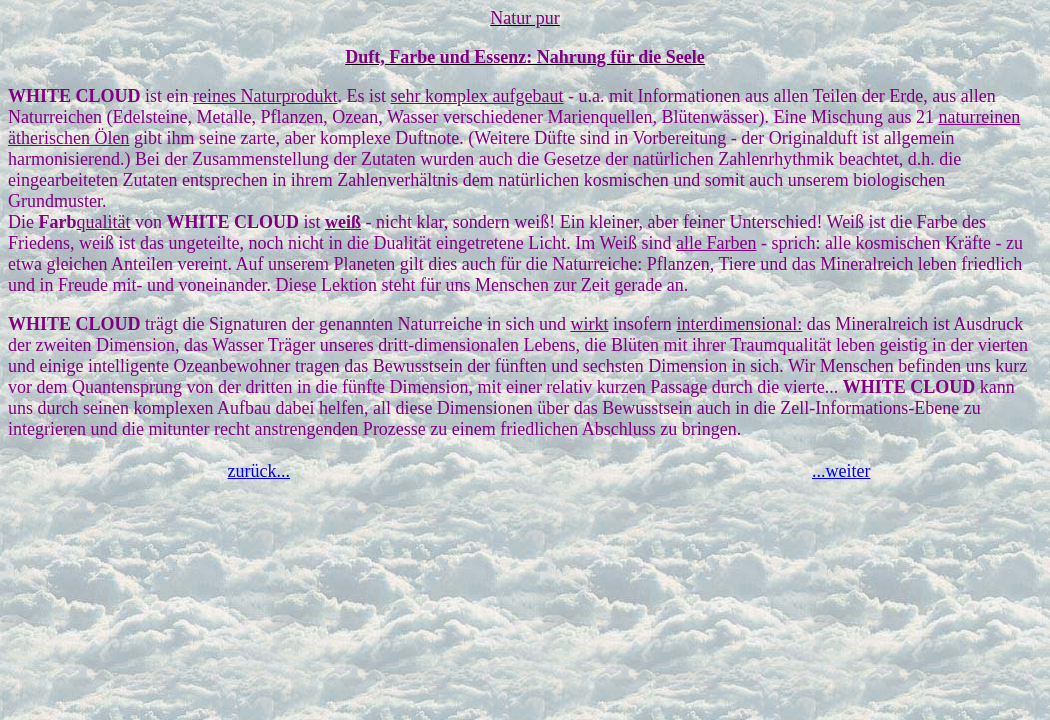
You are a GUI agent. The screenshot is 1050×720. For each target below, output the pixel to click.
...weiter (841, 471)
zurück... (259, 471)
